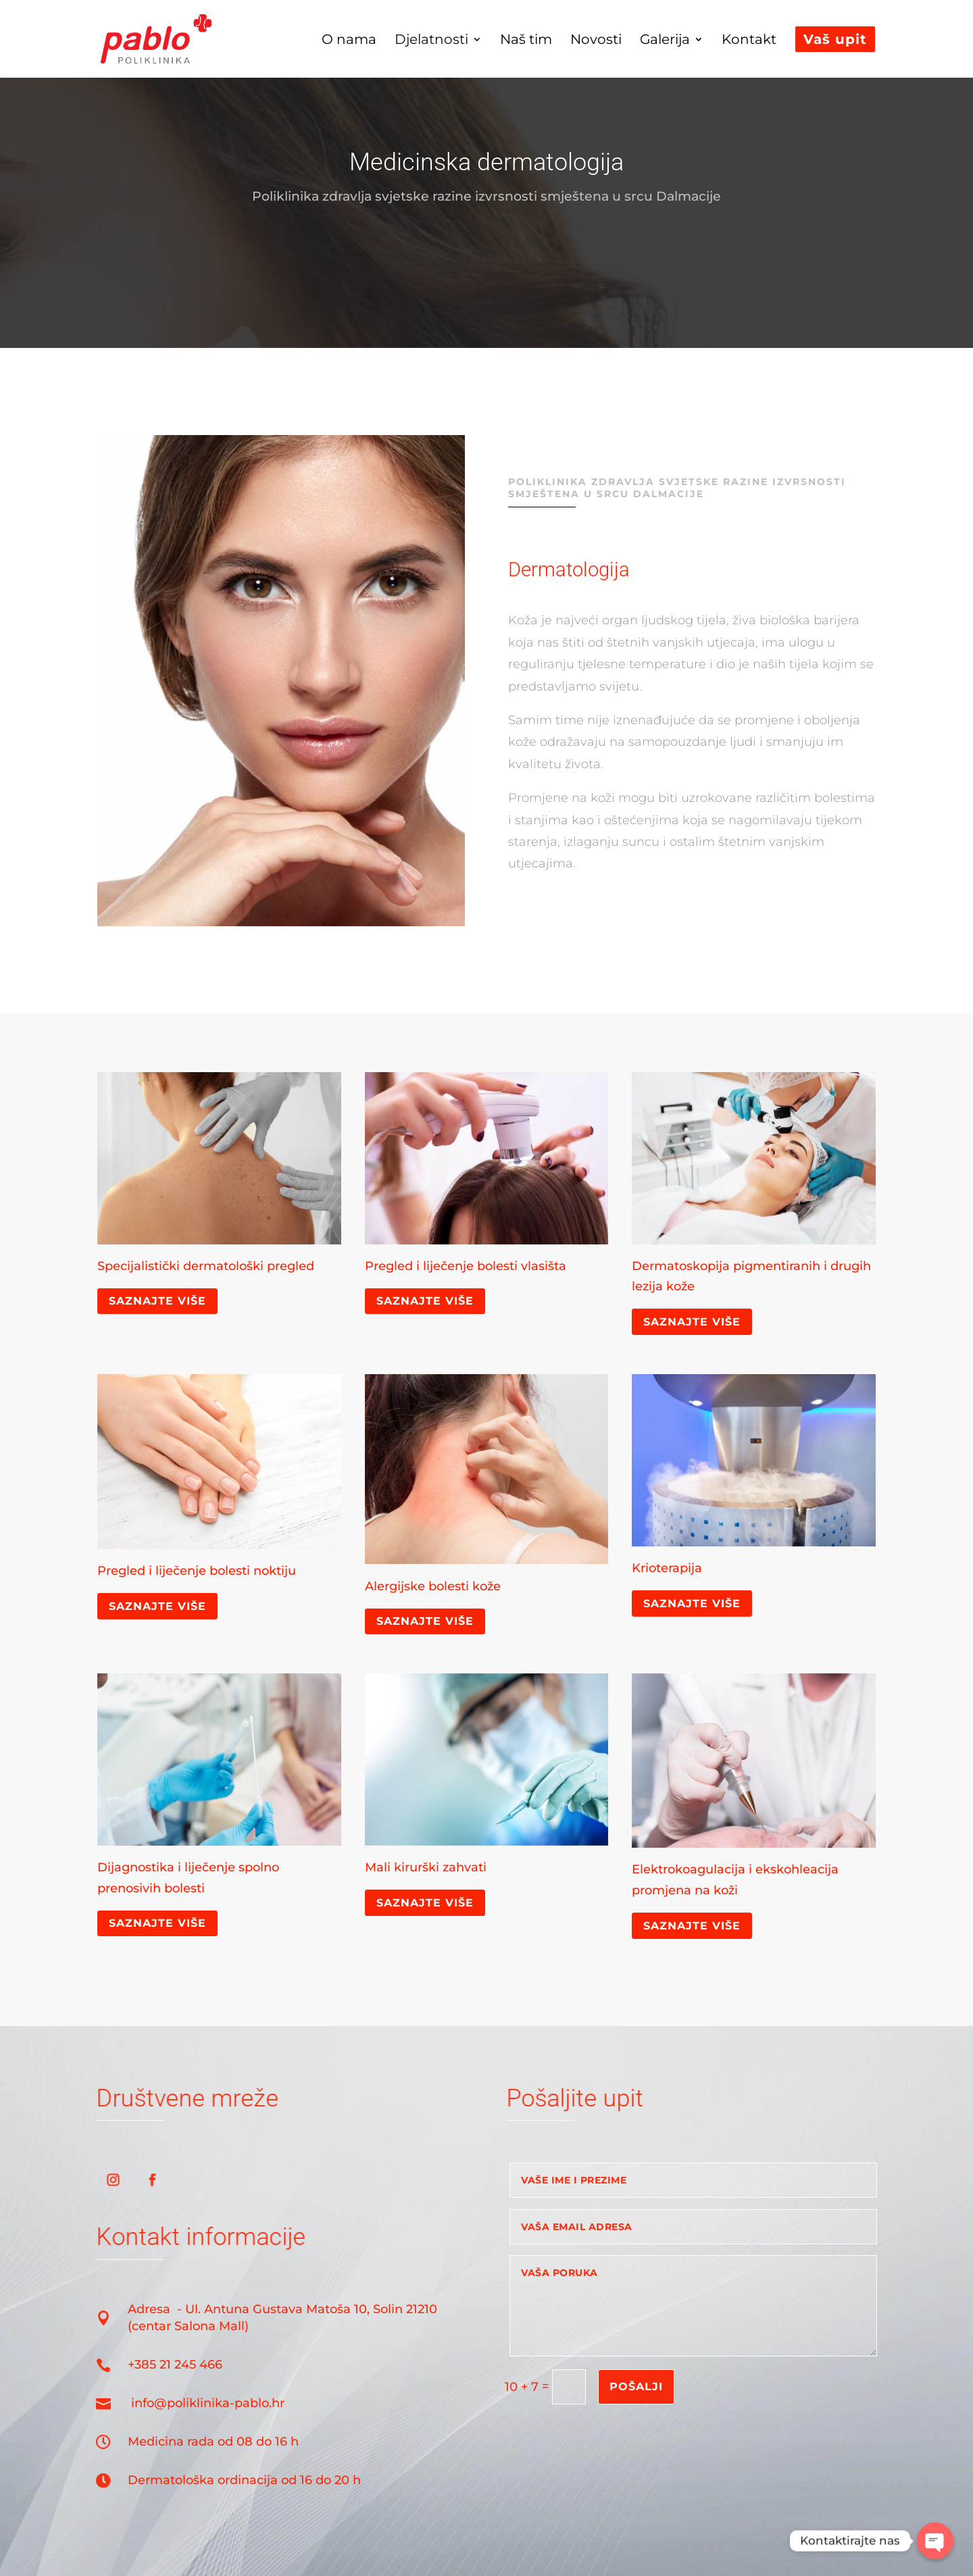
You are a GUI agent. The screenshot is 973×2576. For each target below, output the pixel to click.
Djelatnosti (431, 40)
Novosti (596, 40)
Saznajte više (157, 1300)
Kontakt (749, 40)
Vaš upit (835, 39)
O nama (349, 40)
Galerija (665, 40)
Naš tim (526, 40)
